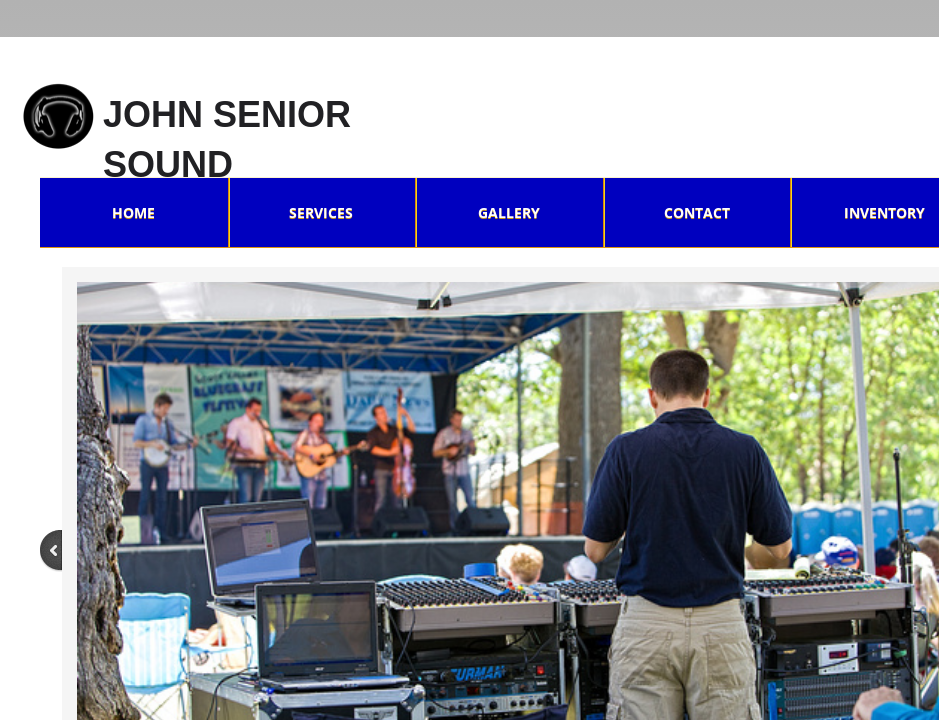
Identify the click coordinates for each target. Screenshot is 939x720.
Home (133, 212)
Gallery (509, 212)
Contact (697, 212)
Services (321, 212)
